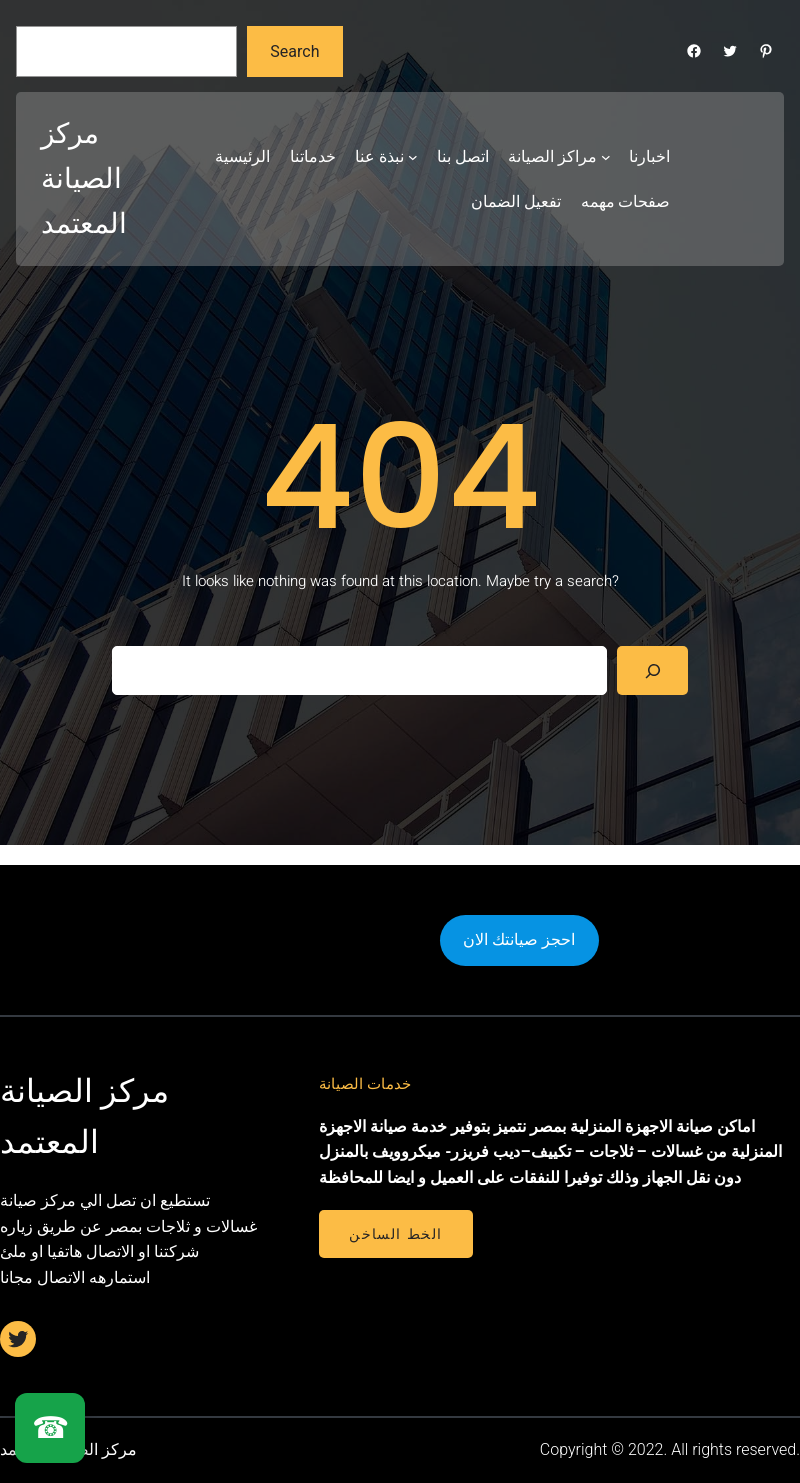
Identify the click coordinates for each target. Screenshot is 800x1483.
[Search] (652, 670)
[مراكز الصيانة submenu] (606, 157)
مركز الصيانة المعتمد (84, 178)
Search (294, 51)
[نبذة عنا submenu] (413, 157)
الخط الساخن (395, 1234)
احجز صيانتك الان (519, 939)
